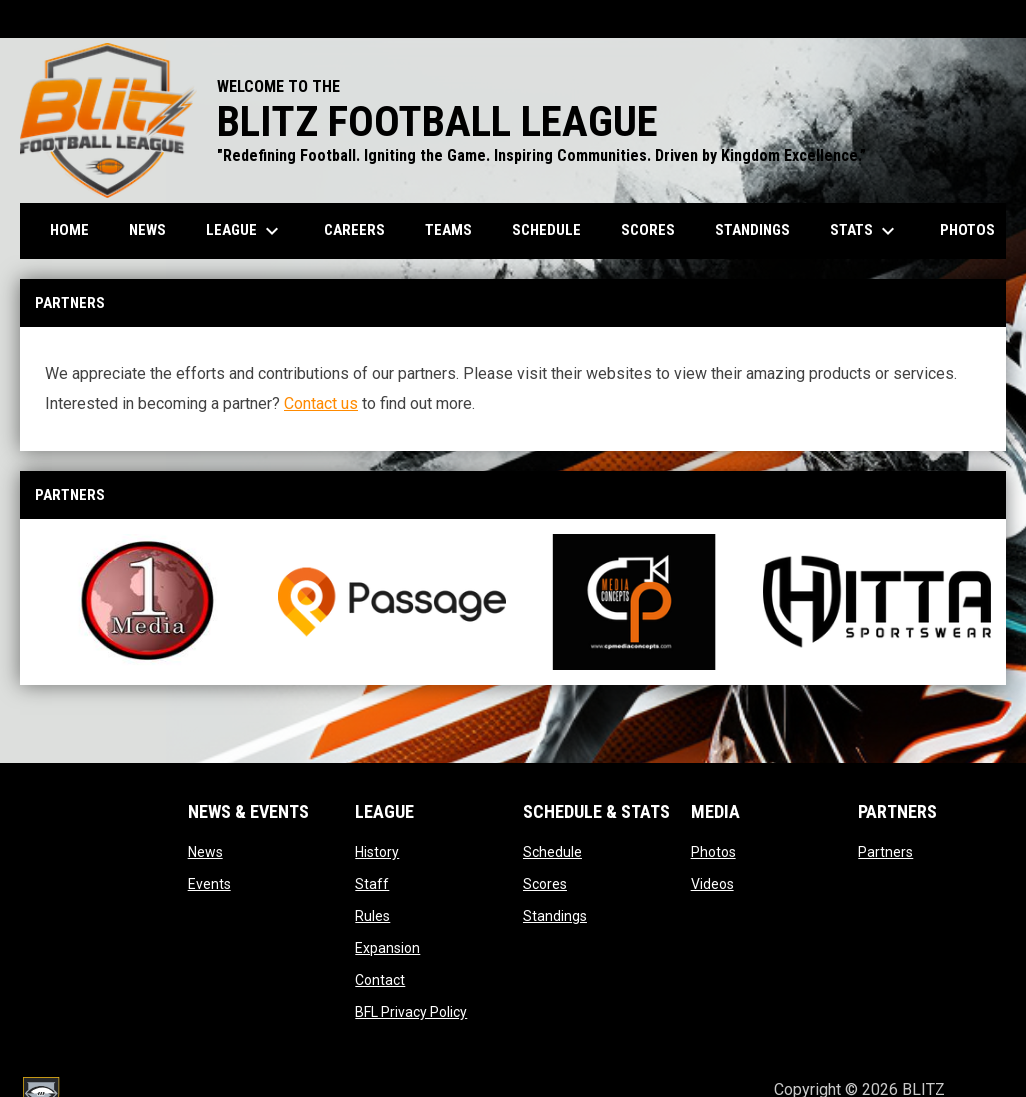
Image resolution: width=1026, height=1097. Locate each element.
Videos (712, 884)
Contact (380, 980)
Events (209, 884)
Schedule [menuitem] (546, 230)
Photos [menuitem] (967, 230)
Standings (555, 916)
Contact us (321, 403)
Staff (372, 884)
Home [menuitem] (69, 230)
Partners (885, 852)
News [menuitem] (147, 230)
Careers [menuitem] (354, 230)
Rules (372, 916)
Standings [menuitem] (752, 230)
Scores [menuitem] (648, 230)
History (377, 852)
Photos (713, 852)
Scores (545, 884)
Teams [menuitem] (448, 230)
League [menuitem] (245, 231)
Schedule (552, 852)
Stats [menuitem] (865, 231)
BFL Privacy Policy (411, 1012)
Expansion (387, 948)
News (205, 852)
